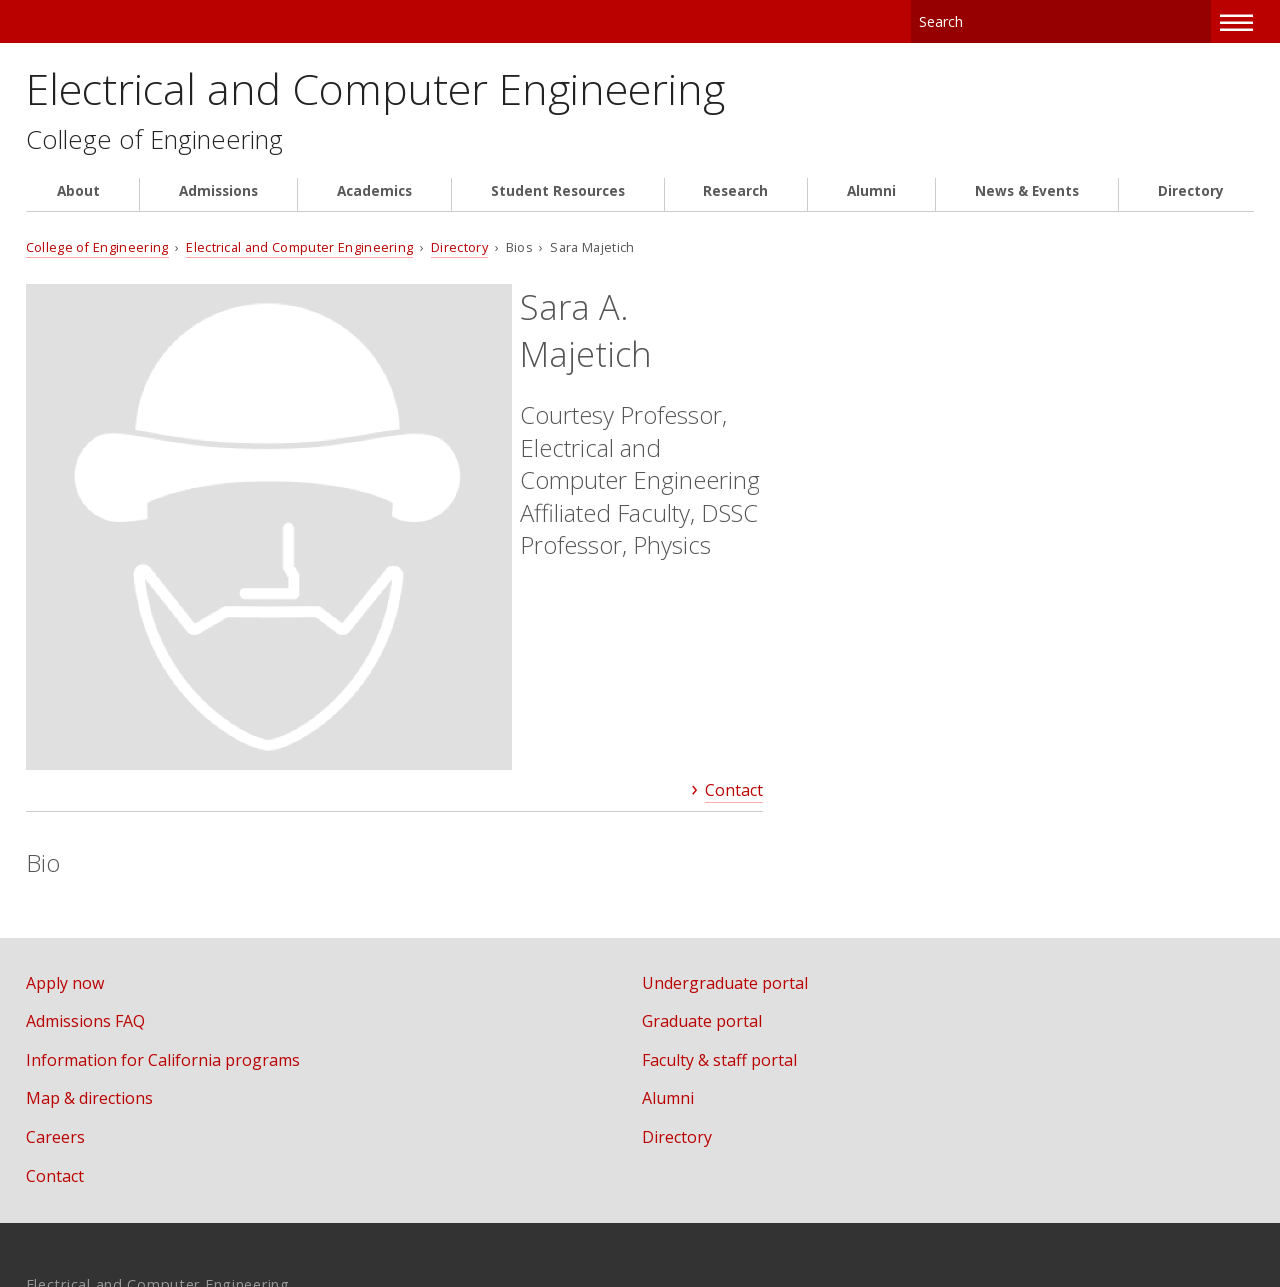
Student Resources (558, 202)
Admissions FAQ (85, 804)
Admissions (218, 202)
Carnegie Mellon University (179, 21)
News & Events (1027, 202)
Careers (55, 920)
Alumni (871, 202)
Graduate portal (725, 804)
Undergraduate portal (748, 766)
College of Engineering (160, 150)
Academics (374, 202)
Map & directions (89, 881)
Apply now (65, 766)
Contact (734, 573)
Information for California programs (163, 843)
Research (735, 202)
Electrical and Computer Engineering (434, 92)
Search (1197, 19)
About (78, 202)
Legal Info (62, 1200)
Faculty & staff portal (742, 843)
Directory (1191, 202)
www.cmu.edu (181, 1200)
